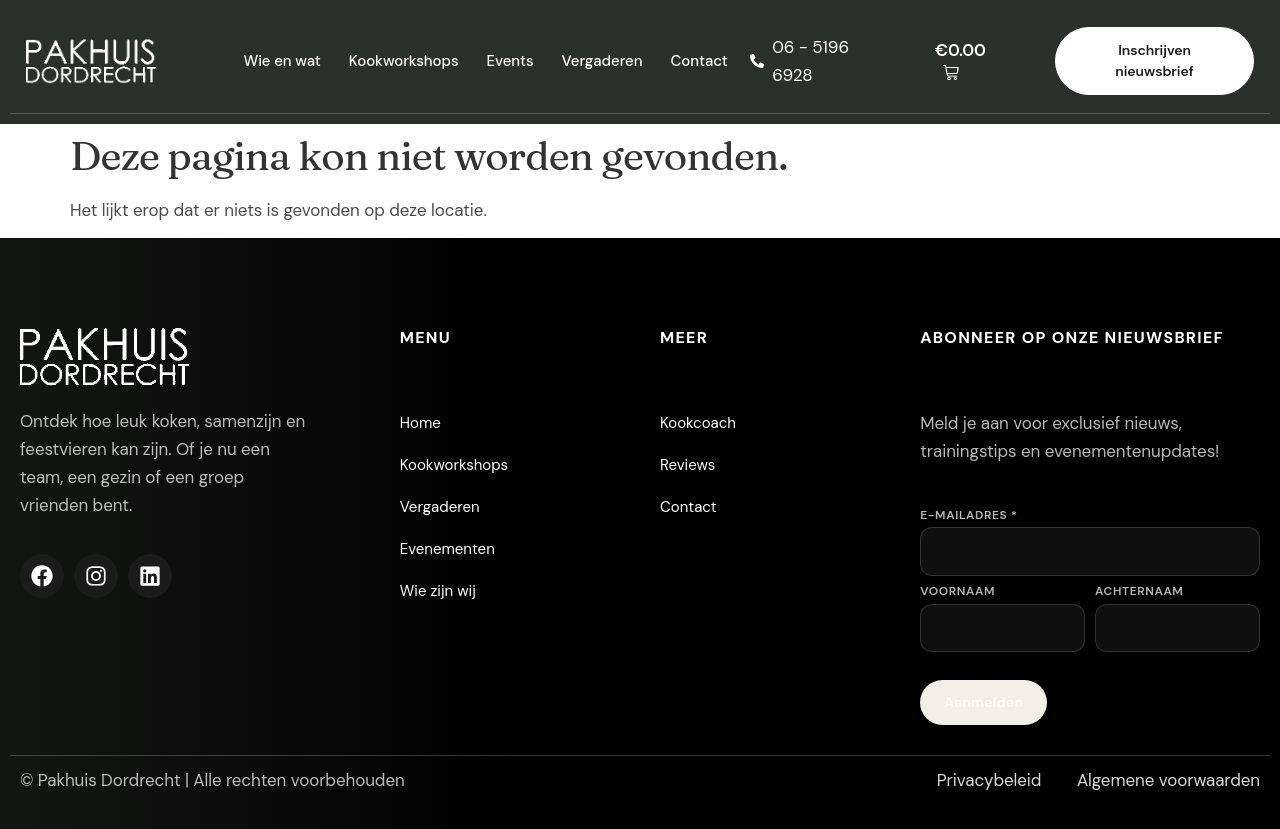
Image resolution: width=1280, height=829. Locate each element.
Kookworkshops (404, 61)
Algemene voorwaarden (1168, 780)
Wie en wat (281, 61)
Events (510, 61)
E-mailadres (968, 515)
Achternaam (1139, 591)
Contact (698, 61)
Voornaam (957, 591)
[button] (974, 61)
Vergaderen (602, 61)
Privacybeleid (989, 780)
